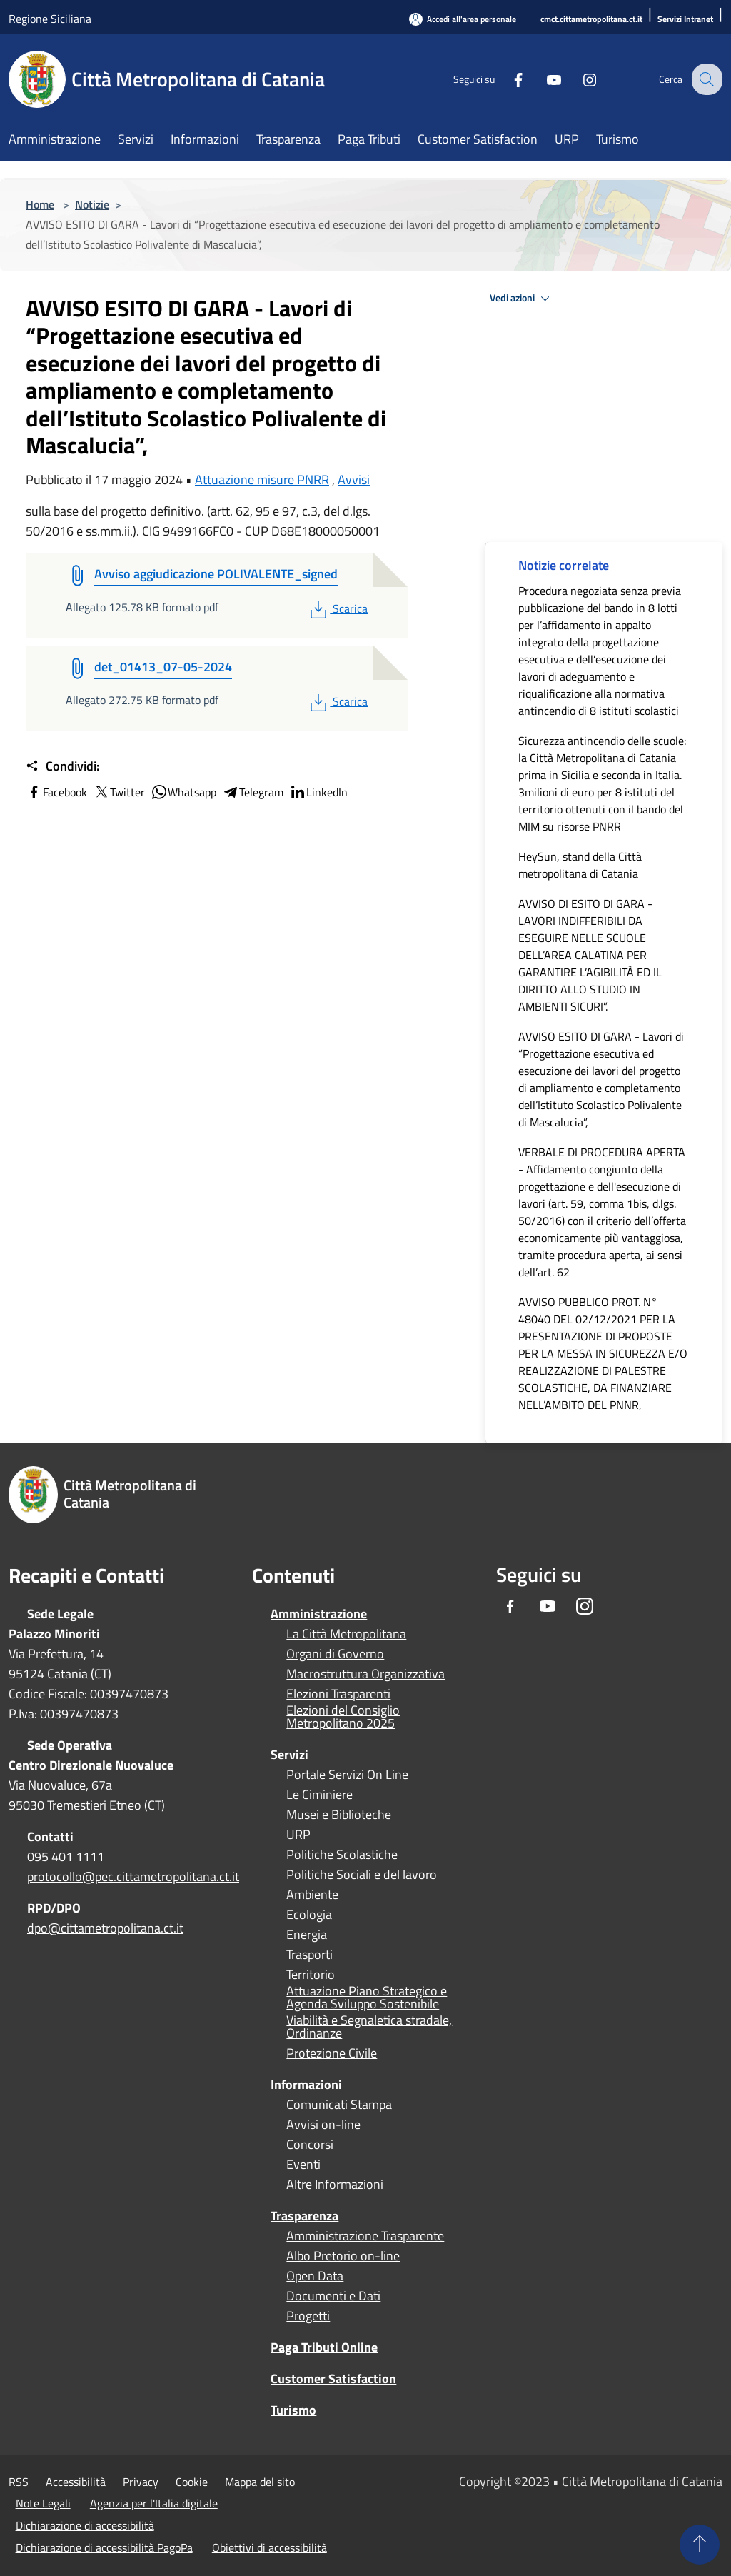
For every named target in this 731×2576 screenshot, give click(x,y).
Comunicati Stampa (339, 2104)
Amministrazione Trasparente (365, 2236)
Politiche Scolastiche (342, 1854)
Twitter (119, 792)
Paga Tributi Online (324, 2347)
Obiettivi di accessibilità (269, 2547)
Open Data (314, 2276)
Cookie (192, 2481)
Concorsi (309, 2144)
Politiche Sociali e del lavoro (361, 1874)
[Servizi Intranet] (685, 19)
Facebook (56, 792)
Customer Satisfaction (333, 2378)
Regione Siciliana (50, 18)
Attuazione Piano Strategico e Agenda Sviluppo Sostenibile (366, 1997)
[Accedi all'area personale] (462, 19)
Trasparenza (304, 2215)
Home (40, 204)
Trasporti (309, 1954)
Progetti (308, 2316)
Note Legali (43, 2503)
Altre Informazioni (334, 2184)
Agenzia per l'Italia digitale (154, 2503)
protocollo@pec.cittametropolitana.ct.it (133, 1876)
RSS (19, 2481)
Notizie (92, 204)
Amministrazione (319, 1613)
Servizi (289, 1754)
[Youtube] (542, 79)
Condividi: (62, 766)
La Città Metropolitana (346, 1634)
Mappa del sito (260, 2481)
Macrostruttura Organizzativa (365, 1674)
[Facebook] (507, 79)
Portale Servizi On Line (347, 1774)
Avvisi (354, 479)
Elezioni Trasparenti (338, 1694)
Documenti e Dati (333, 2296)
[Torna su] (700, 2545)
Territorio (310, 1974)
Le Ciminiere (319, 1794)
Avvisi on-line (323, 2124)
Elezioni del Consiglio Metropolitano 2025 (343, 1717)
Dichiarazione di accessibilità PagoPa (104, 2547)
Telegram (252, 792)
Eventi (303, 2164)
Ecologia (309, 1914)
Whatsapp (183, 792)
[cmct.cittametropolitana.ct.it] (591, 19)
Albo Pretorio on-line (343, 2256)
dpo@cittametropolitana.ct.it (105, 1928)
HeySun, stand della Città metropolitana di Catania (580, 865)
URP (298, 1834)
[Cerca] (705, 79)
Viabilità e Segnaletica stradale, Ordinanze (369, 2027)
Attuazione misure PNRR (262, 479)
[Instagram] (578, 79)
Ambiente (312, 1894)
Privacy (140, 2481)
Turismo (293, 2410)
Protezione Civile (331, 2053)
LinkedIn (318, 792)
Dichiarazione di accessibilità (85, 2525)
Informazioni (306, 2084)
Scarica (337, 608)
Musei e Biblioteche (338, 1814)
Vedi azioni (522, 298)
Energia (306, 1934)
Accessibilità (76, 2481)
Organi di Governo (335, 1654)
